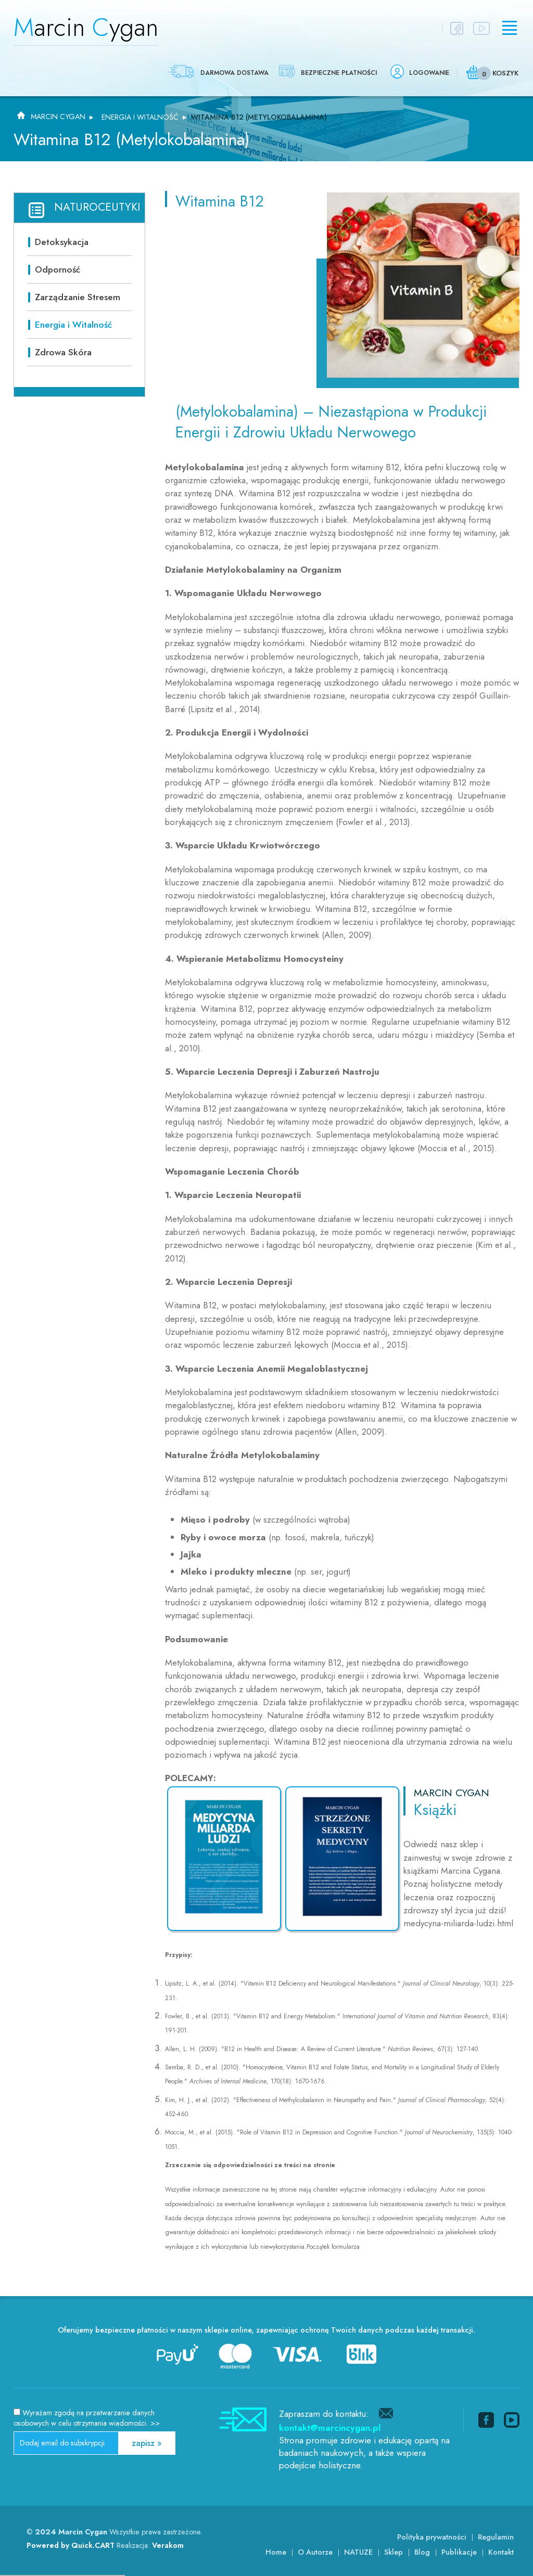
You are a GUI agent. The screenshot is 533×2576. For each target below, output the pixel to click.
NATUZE (358, 2552)
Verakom (168, 2545)
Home (275, 2552)
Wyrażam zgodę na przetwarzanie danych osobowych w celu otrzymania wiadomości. (87, 2417)
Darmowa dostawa (234, 73)
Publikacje (459, 2552)
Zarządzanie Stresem (77, 297)
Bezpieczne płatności (339, 73)
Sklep (393, 2552)
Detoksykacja (61, 242)
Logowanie (429, 73)
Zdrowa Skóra (63, 352)
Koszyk (505, 73)
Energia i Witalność (140, 117)
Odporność (57, 269)
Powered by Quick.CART (71, 2545)
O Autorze (315, 2552)
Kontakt (501, 2552)
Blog (422, 2552)
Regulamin (496, 2537)
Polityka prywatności (431, 2537)
